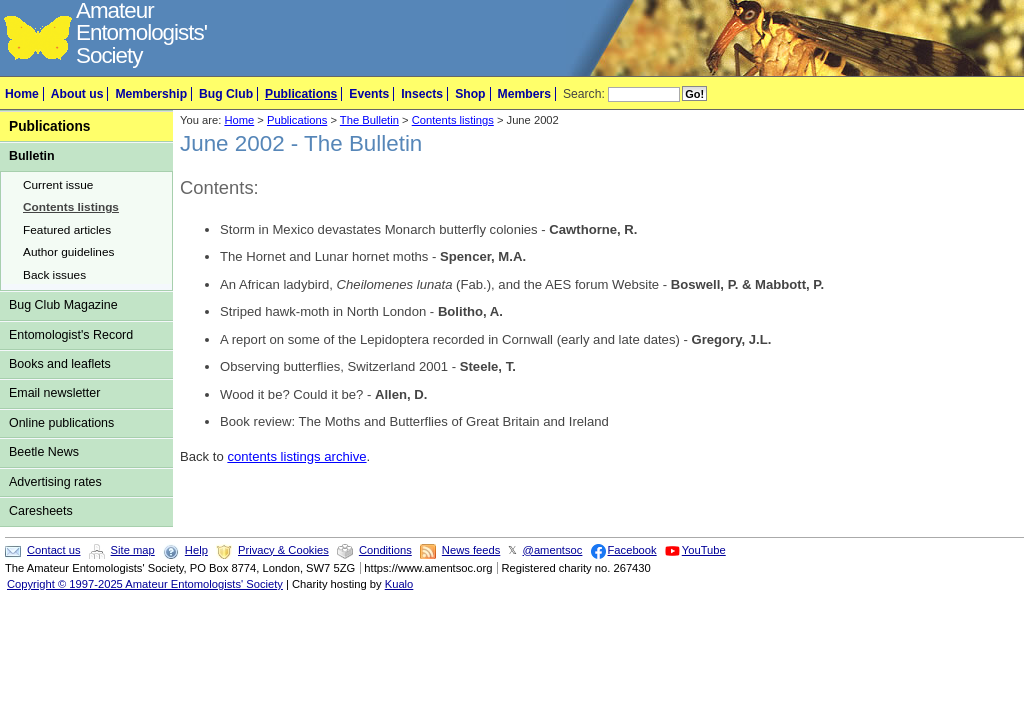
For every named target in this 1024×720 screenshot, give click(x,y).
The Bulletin (369, 120)
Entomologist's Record (71, 335)
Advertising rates (55, 482)
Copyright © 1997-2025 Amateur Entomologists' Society (145, 584)
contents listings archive (296, 456)
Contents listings (71, 207)
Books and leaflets (60, 364)
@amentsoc (553, 550)
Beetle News (44, 452)
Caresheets (41, 511)
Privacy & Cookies (283, 550)
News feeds (471, 550)
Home (22, 94)
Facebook (632, 550)
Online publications (61, 423)
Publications (301, 94)
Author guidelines (68, 252)
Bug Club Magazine (63, 305)
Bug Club (226, 94)
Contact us (53, 550)
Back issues (54, 275)
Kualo (399, 584)
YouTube (704, 550)
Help (196, 550)
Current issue (58, 185)
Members (524, 94)
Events (369, 94)
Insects (422, 94)
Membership (151, 94)
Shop (470, 94)
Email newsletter (54, 393)
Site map (133, 550)
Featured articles (67, 230)
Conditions (385, 550)
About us (77, 94)
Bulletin (32, 156)
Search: (584, 94)
